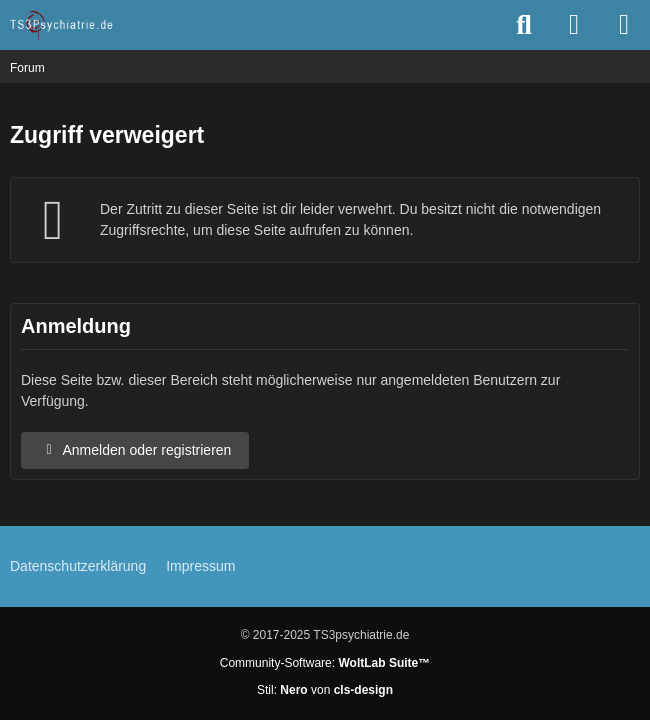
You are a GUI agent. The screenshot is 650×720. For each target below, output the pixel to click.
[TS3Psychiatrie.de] (62, 25)
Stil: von (325, 690)
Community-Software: (325, 663)
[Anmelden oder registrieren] (574, 25)
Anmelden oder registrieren (135, 450)
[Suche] (524, 25)
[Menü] (624, 25)
